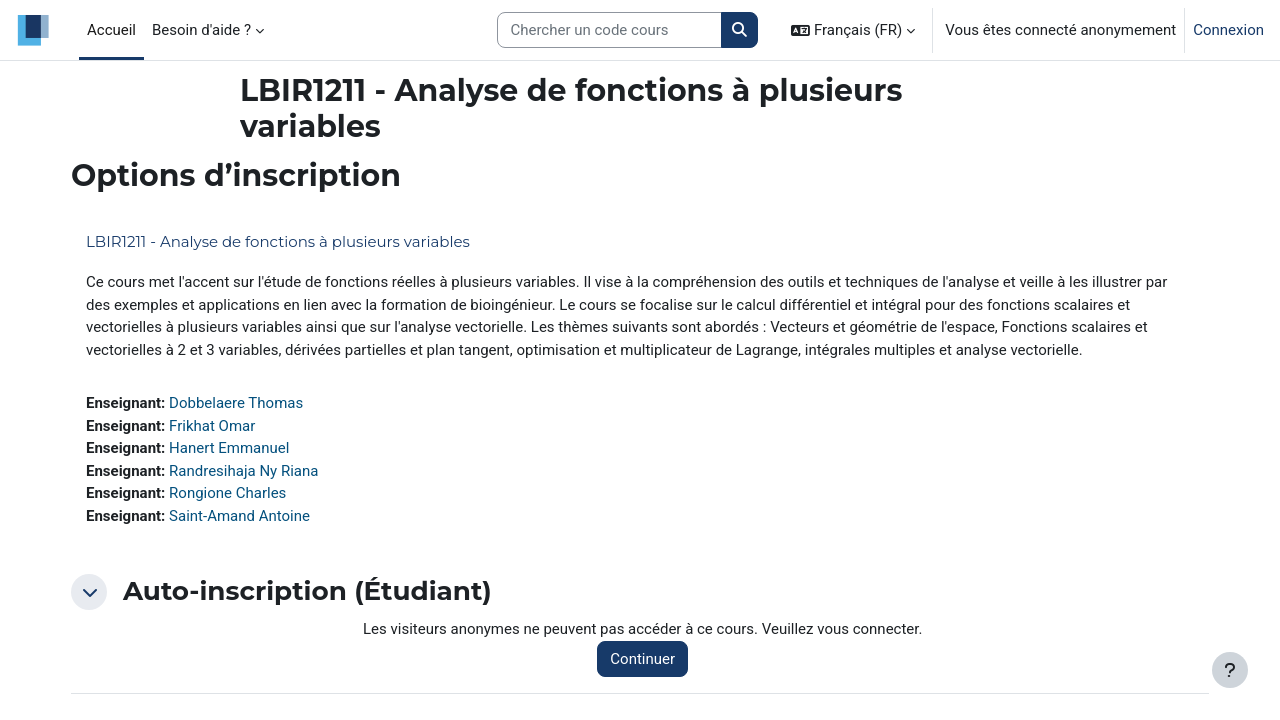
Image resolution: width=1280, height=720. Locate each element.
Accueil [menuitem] (111, 30)
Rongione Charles (227, 493)
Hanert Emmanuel (229, 448)
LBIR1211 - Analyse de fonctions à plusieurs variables (278, 241)
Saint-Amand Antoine (239, 516)
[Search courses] (609, 30)
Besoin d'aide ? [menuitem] (201, 30)
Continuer (642, 659)
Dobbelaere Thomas (236, 403)
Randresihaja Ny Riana (243, 471)
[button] (853, 30)
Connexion (1228, 30)
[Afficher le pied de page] (1230, 670)
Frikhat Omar (212, 426)
